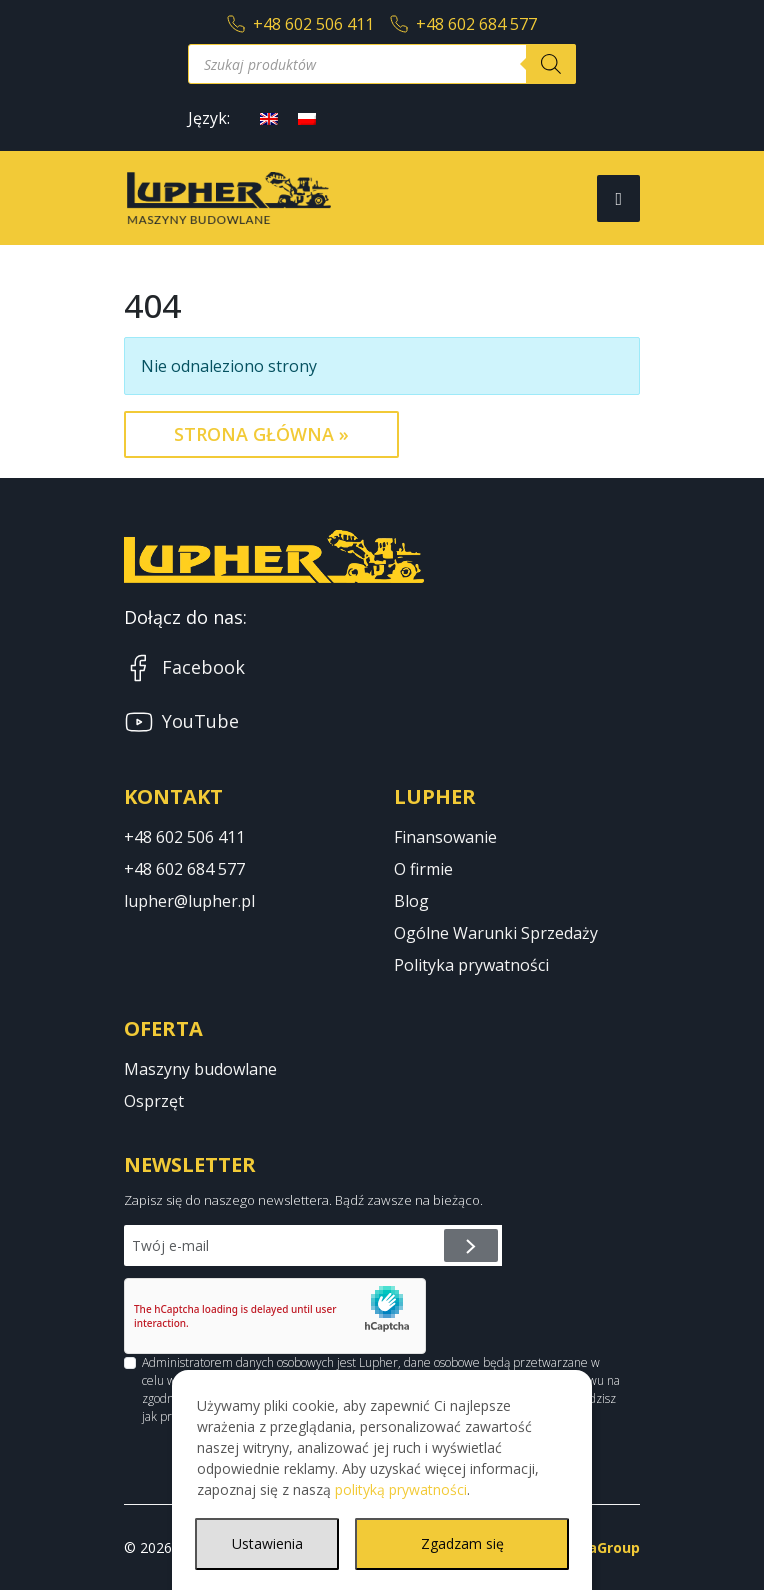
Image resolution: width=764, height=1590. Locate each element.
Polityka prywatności (471, 965)
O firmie (423, 869)
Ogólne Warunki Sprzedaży (496, 933)
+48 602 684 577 (463, 24)
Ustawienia (267, 1543)
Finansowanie (445, 837)
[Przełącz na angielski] (269, 117)
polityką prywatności (401, 1489)
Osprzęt (154, 1101)
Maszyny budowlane (200, 1069)
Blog (411, 901)
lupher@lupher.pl (189, 901)
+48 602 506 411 (300, 24)
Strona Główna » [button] (261, 434)
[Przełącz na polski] (307, 117)
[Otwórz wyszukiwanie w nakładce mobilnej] (382, 64)
